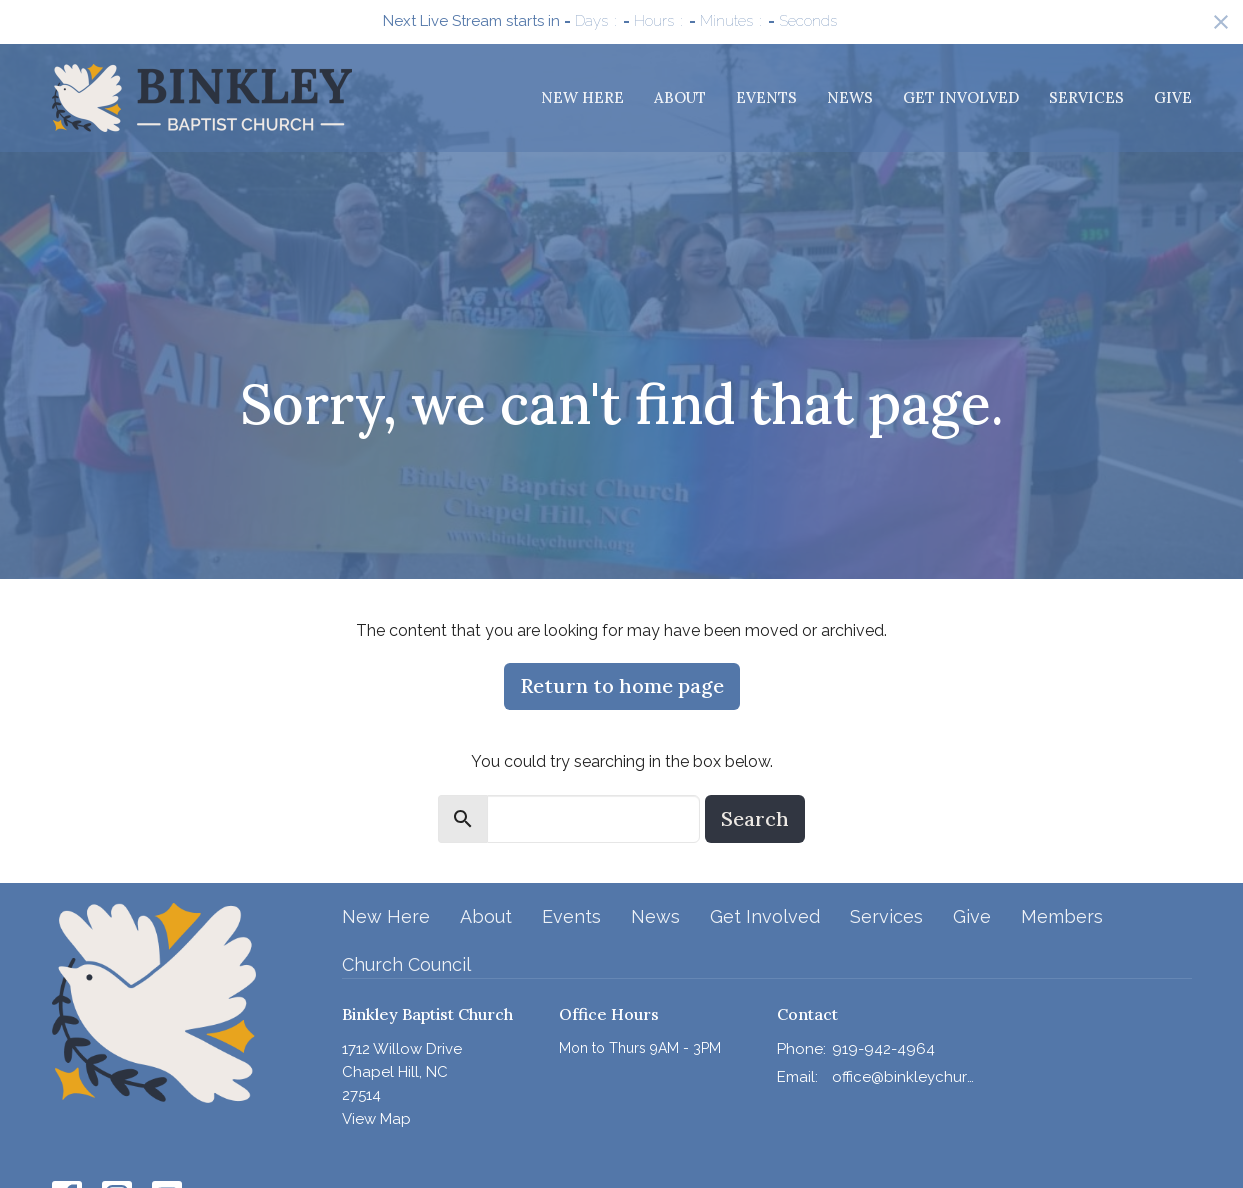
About (680, 97)
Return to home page (622, 685)
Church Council (406, 964)
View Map (376, 1119)
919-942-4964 (883, 1049)
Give (1173, 97)
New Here (582, 97)
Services (1086, 97)
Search (755, 818)
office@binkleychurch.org (903, 1077)
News (850, 97)
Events (766, 97)
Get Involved (961, 97)
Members (1062, 916)
